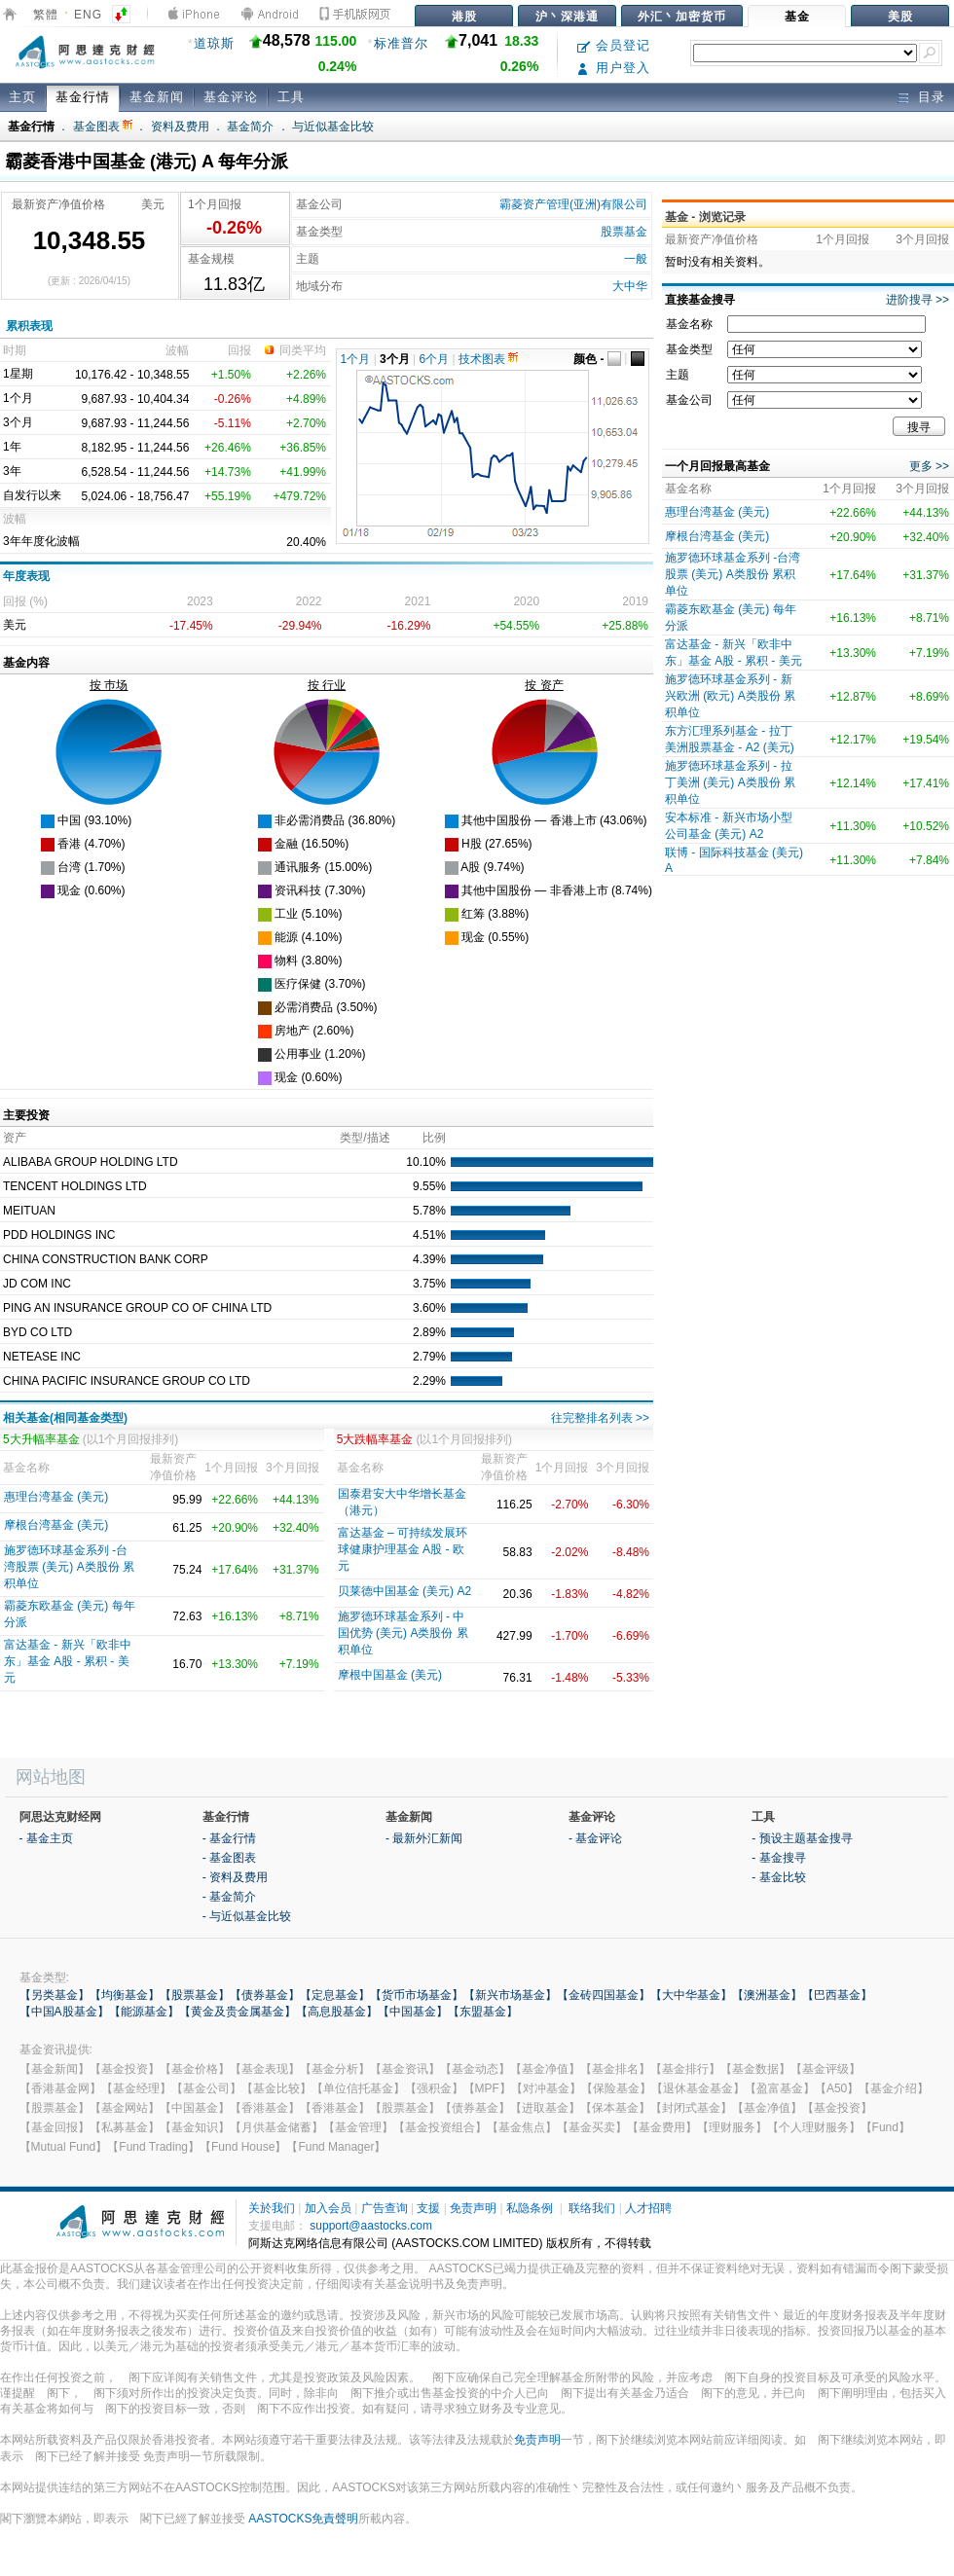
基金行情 (82, 97)
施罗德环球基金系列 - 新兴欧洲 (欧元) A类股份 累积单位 (730, 695)
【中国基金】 (413, 2011)
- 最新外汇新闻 (423, 1838)
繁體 (45, 14)
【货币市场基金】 (416, 1995)
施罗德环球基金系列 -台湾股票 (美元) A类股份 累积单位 (69, 1566)
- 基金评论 (595, 1838)
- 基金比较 (778, 1877)
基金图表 (102, 126)
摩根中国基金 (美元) (390, 1675)
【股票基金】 (195, 1995)
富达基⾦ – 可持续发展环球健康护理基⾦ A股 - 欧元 (402, 1549)
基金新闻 (156, 97)
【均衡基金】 (125, 1995)
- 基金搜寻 (778, 1858)
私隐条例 (529, 2208)
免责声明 (473, 2208)
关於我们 (271, 2208)
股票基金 (624, 231)
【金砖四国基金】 (603, 1995)
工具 (291, 97)
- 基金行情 (229, 1838)
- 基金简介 (229, 1897)
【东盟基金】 (483, 2011)
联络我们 (592, 2208)
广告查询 (384, 2208)
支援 (428, 2208)
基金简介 (250, 126)
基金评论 (230, 97)
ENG (88, 14)
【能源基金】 (144, 2011)
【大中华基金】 (691, 1995)
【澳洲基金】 (767, 1995)
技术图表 (488, 359)
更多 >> (929, 466)
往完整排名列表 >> (600, 1418)
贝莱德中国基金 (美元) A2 (404, 1591)
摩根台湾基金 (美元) (56, 1525)
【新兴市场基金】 (510, 1995)
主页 (22, 97)
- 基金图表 (229, 1858)
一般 (635, 259)
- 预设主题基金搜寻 (802, 1838)
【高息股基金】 (337, 2011)
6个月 (435, 359)
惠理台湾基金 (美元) (56, 1497)
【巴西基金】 (837, 1995)
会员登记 (613, 45)
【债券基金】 (265, 1995)
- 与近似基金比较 (246, 1916)
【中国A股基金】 (64, 2011)
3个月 (395, 359)
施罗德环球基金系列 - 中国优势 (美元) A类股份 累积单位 (403, 1633)
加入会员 (328, 2208)
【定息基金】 (335, 1995)
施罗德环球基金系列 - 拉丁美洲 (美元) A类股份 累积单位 (730, 782)
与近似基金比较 (333, 126)
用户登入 (613, 67)
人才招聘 (648, 2208)
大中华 (629, 286)
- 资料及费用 (235, 1877)
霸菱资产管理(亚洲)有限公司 (573, 204)
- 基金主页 (46, 1838)
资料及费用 (180, 126)
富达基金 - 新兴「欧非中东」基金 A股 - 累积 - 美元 (67, 1661)
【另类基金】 (54, 1995)
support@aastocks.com (371, 2225)
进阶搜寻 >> (917, 300)
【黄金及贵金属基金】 (237, 2011)
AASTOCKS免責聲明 (303, 2518)
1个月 (356, 359)
